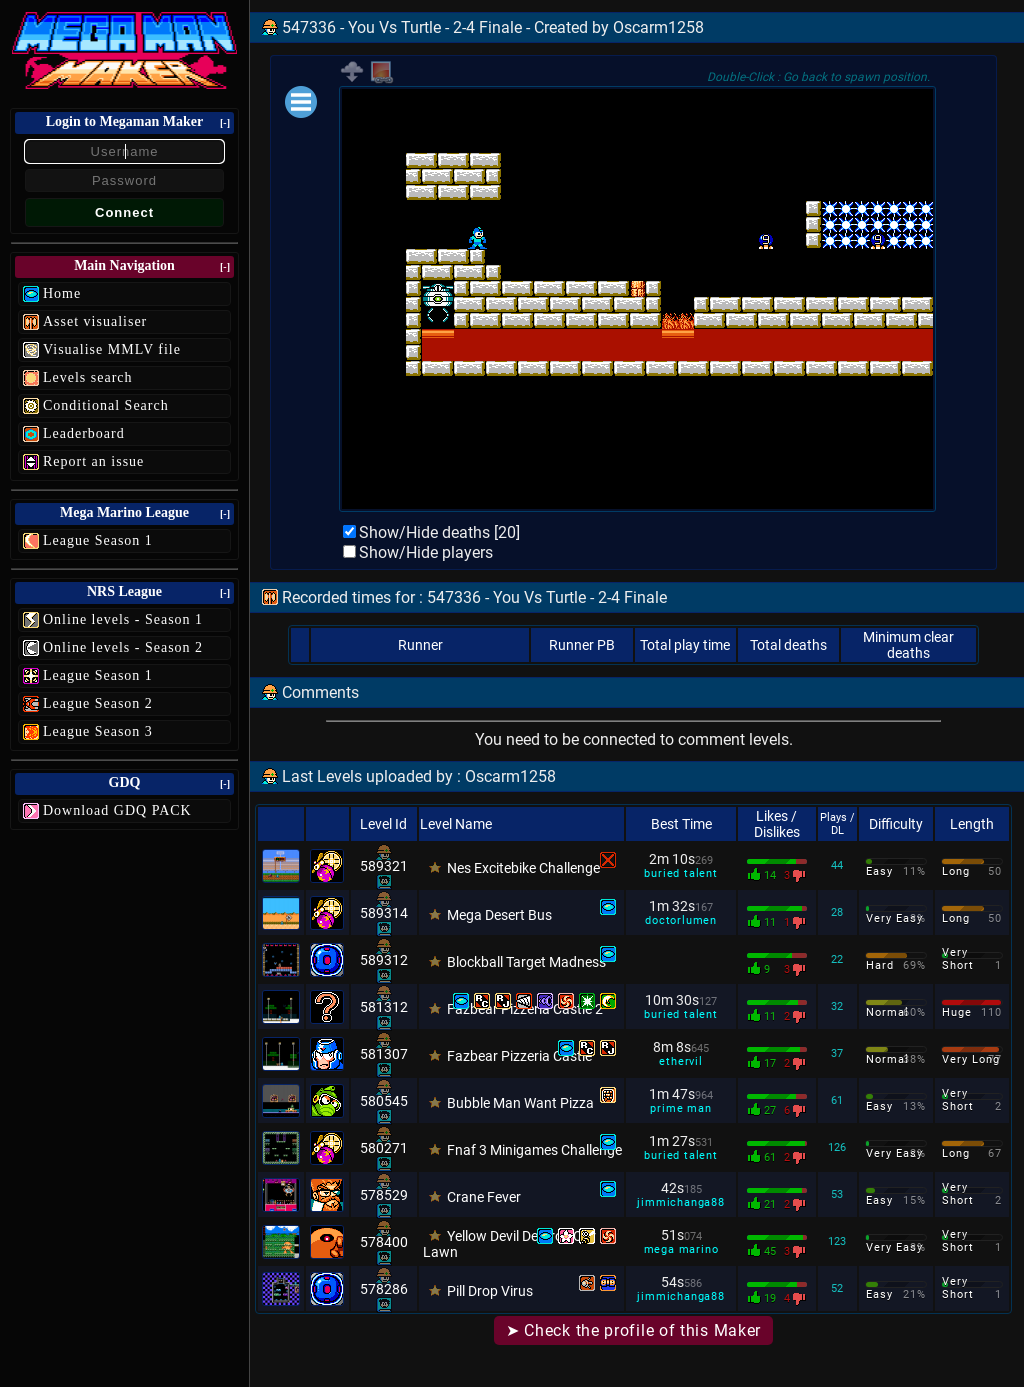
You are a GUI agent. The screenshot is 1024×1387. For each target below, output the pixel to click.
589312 (384, 960)
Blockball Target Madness (526, 962)
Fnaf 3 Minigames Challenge (534, 1150)
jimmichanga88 (680, 1202)
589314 (384, 913)
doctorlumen (681, 920)
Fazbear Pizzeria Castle (519, 1056)
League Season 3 (98, 731)
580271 (384, 1148)
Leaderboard (84, 433)
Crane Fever (484, 1197)
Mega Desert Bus (499, 915)
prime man (680, 1108)
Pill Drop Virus (490, 1291)
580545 (384, 1101)
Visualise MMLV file (112, 349)
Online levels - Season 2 (123, 647)
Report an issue (93, 461)
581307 (384, 1054)
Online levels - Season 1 (123, 619)
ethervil (680, 1061)
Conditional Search (106, 405)
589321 (384, 866)
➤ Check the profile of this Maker (633, 1330)
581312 (384, 1007)
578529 (384, 1195)
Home (62, 293)
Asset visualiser (95, 321)
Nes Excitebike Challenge (523, 868)
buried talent (680, 873)
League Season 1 (98, 540)
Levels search (88, 377)
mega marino (681, 1249)
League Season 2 (98, 703)
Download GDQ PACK (117, 810)
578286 (384, 1289)
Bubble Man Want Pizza (520, 1103)
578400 (384, 1242)
